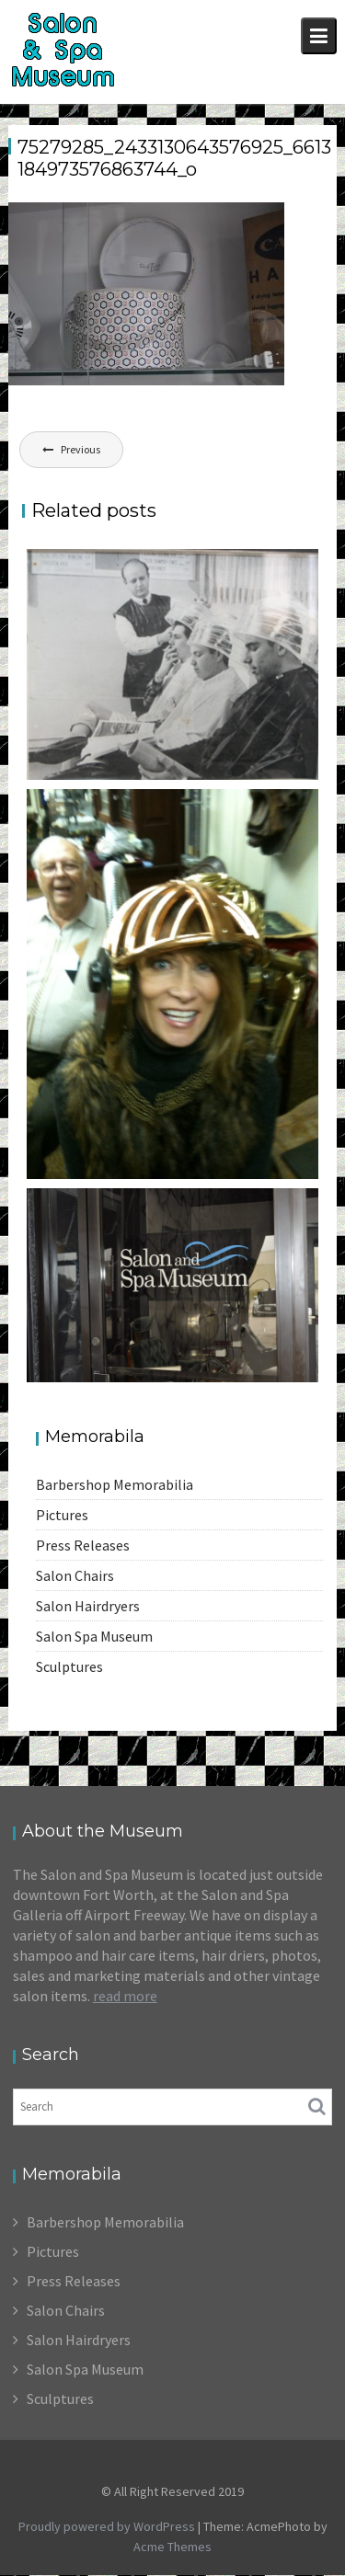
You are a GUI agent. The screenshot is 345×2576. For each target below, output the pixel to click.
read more (125, 1995)
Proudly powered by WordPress (106, 2526)
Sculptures (69, 1666)
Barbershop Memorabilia (114, 1484)
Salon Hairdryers (88, 1606)
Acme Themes (172, 2546)
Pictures (62, 1515)
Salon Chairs (75, 1575)
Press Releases (83, 1545)
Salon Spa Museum (94, 1636)
